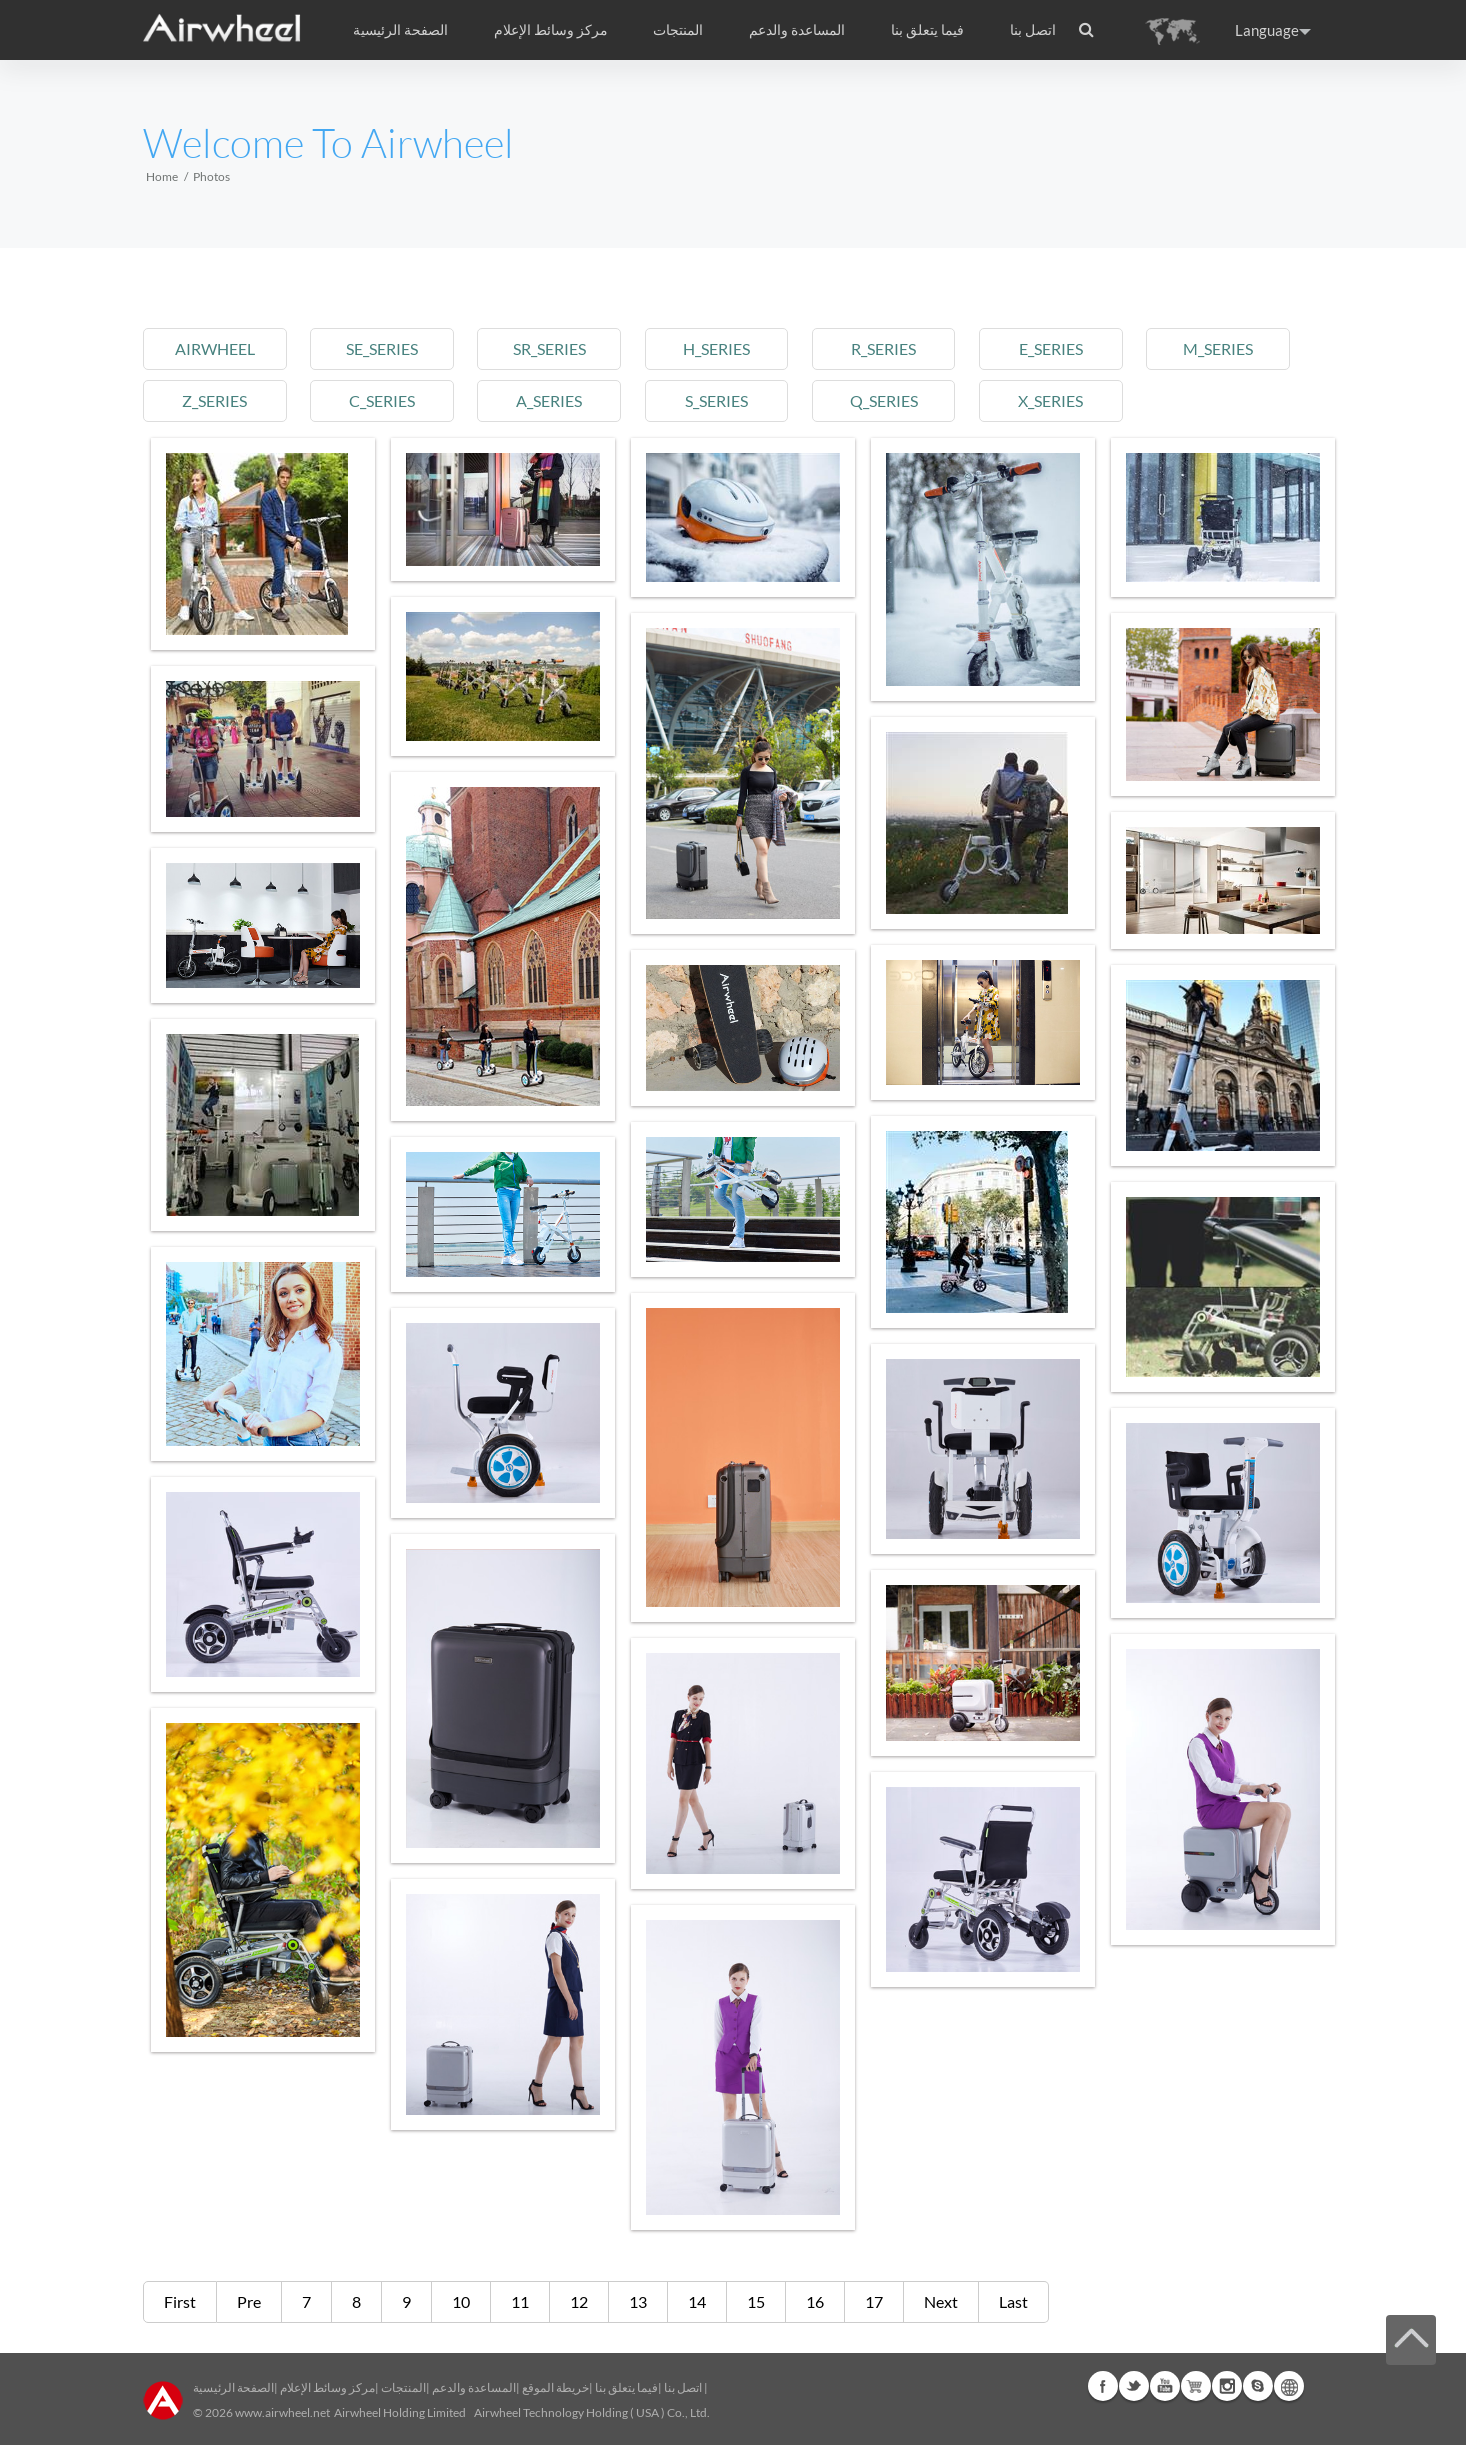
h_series (716, 348)
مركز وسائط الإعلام (327, 2387)
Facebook (1103, 2386)
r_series (883, 348)
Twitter (1134, 2386)
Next (941, 2301)
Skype (1258, 2386)
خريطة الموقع (555, 2387)
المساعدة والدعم (797, 30)
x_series (1050, 400)
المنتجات (678, 30)
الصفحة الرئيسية (400, 30)
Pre (249, 2301)
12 (579, 2301)
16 (815, 2301)
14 (697, 2301)
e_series (1051, 348)
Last (1013, 2301)
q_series (884, 400)
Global (1289, 2386)
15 (756, 2301)
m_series (1218, 348)
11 (520, 2301)
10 (461, 2301)
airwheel (215, 348)
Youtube (1165, 2386)
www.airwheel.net (282, 2412)
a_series (549, 400)
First (180, 2301)
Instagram (1227, 2386)
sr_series (549, 348)
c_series (382, 400)
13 (638, 2301)
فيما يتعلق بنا (626, 2387)
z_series (214, 400)
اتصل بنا (1033, 30)
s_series (716, 400)
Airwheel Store (1196, 2386)
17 (874, 2301)
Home (162, 176)
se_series (382, 348)
